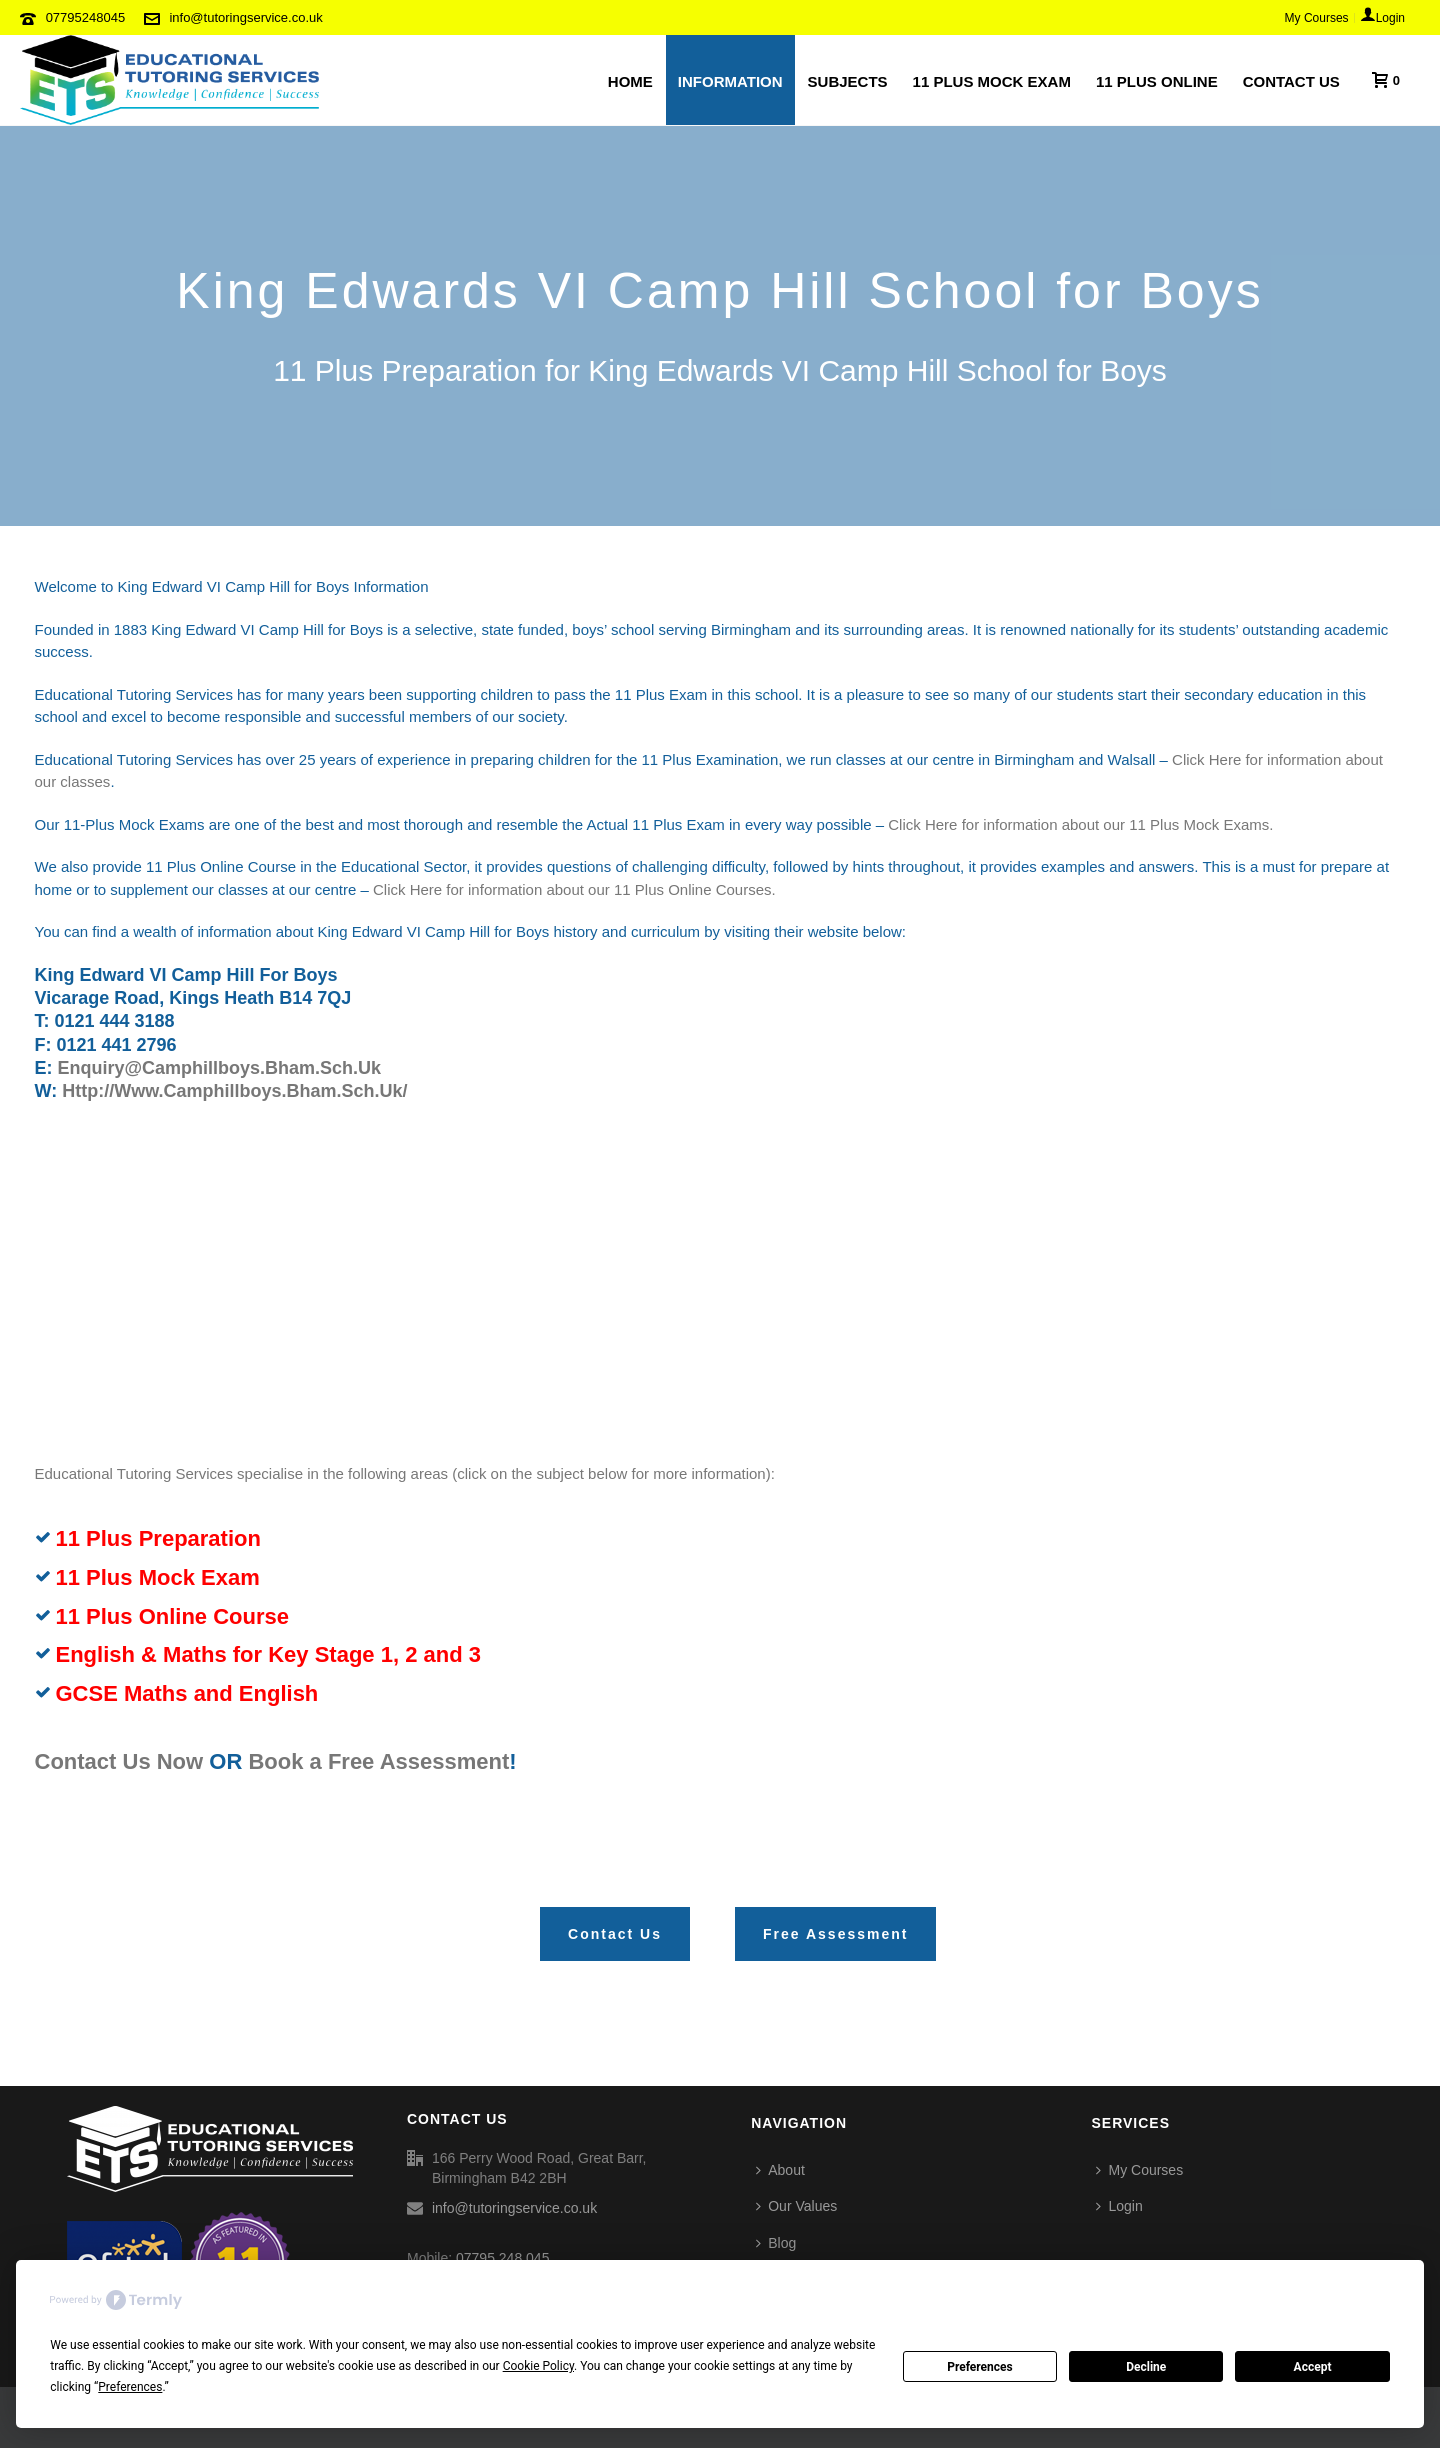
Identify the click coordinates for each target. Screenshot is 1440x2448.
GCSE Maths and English (187, 1693)
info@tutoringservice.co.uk (245, 17)
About (780, 2170)
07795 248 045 (502, 2258)
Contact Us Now (119, 1761)
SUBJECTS (848, 81)
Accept (1313, 2367)
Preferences (980, 2367)
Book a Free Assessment (378, 1761)
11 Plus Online (1157, 81)
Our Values (796, 2206)
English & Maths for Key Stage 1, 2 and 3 (268, 1654)
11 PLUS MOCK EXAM (992, 81)
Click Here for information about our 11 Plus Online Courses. (574, 889)
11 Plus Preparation (158, 1538)
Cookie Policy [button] (538, 2366)
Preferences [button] (130, 2387)
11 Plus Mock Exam (158, 1577)
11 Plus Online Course (173, 1616)
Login (1119, 2206)
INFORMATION (730, 81)
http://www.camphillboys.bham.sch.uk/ (234, 1091)
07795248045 (86, 17)
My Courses (1139, 2170)
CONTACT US (1291, 81)
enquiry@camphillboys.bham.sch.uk (220, 1068)
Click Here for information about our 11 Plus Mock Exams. (1080, 824)
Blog (776, 2243)
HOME (630, 81)
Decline (1146, 2367)
